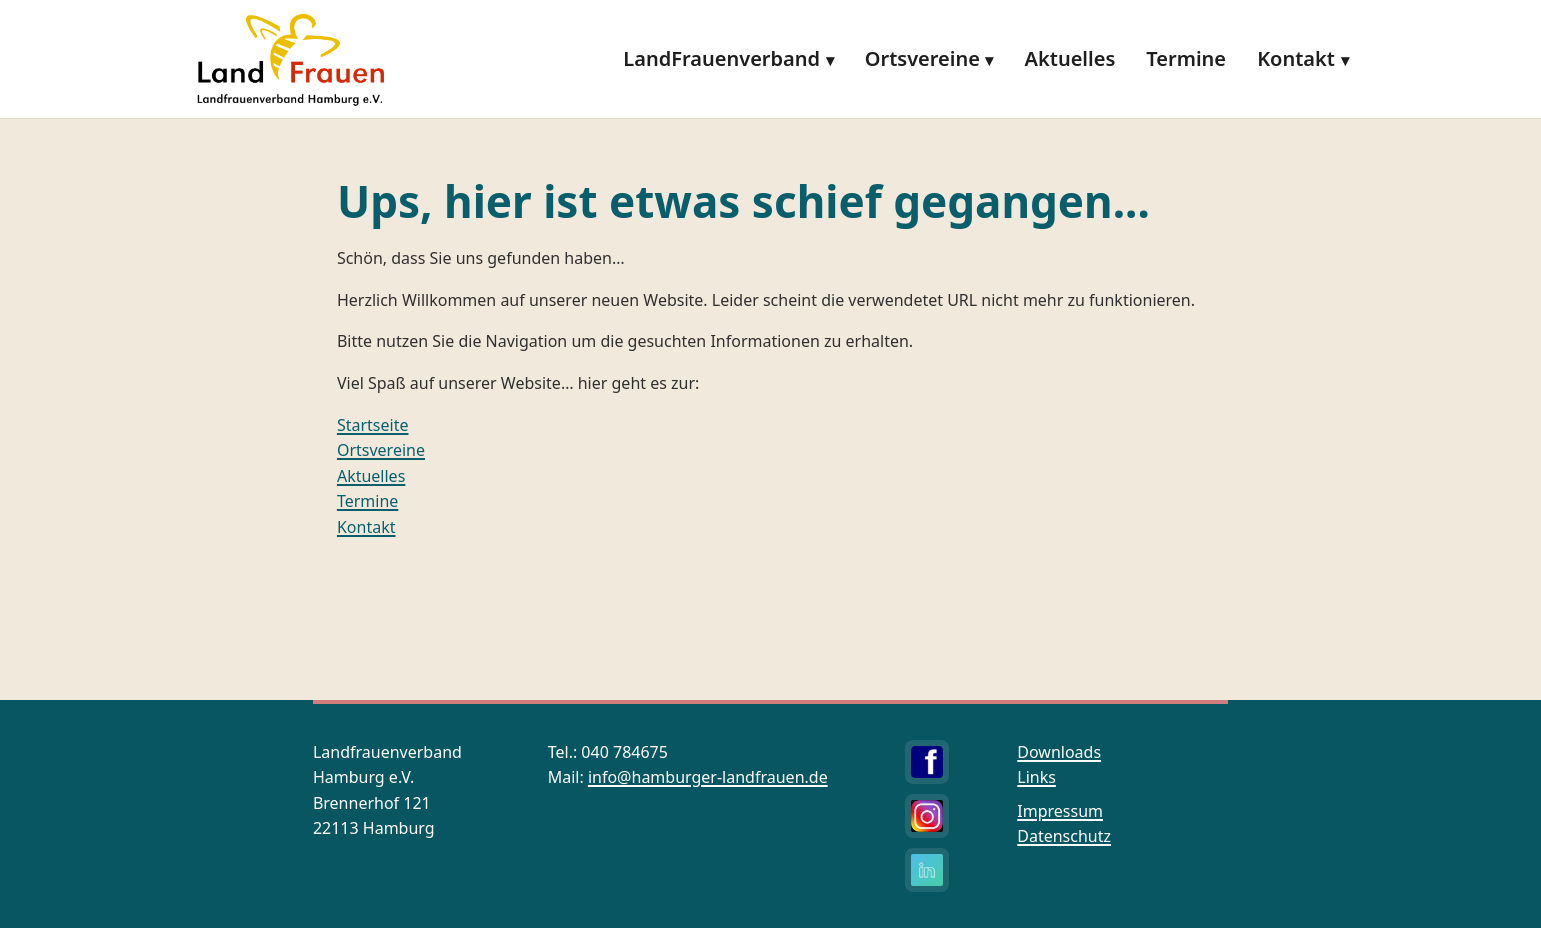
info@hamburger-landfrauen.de (708, 777)
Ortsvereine (922, 58)
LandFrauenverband (721, 58)
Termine (1186, 58)
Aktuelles (1070, 58)
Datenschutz (1064, 836)
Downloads (1059, 752)
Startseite (373, 425)
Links (1036, 777)
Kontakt (1296, 58)
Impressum (1060, 811)
